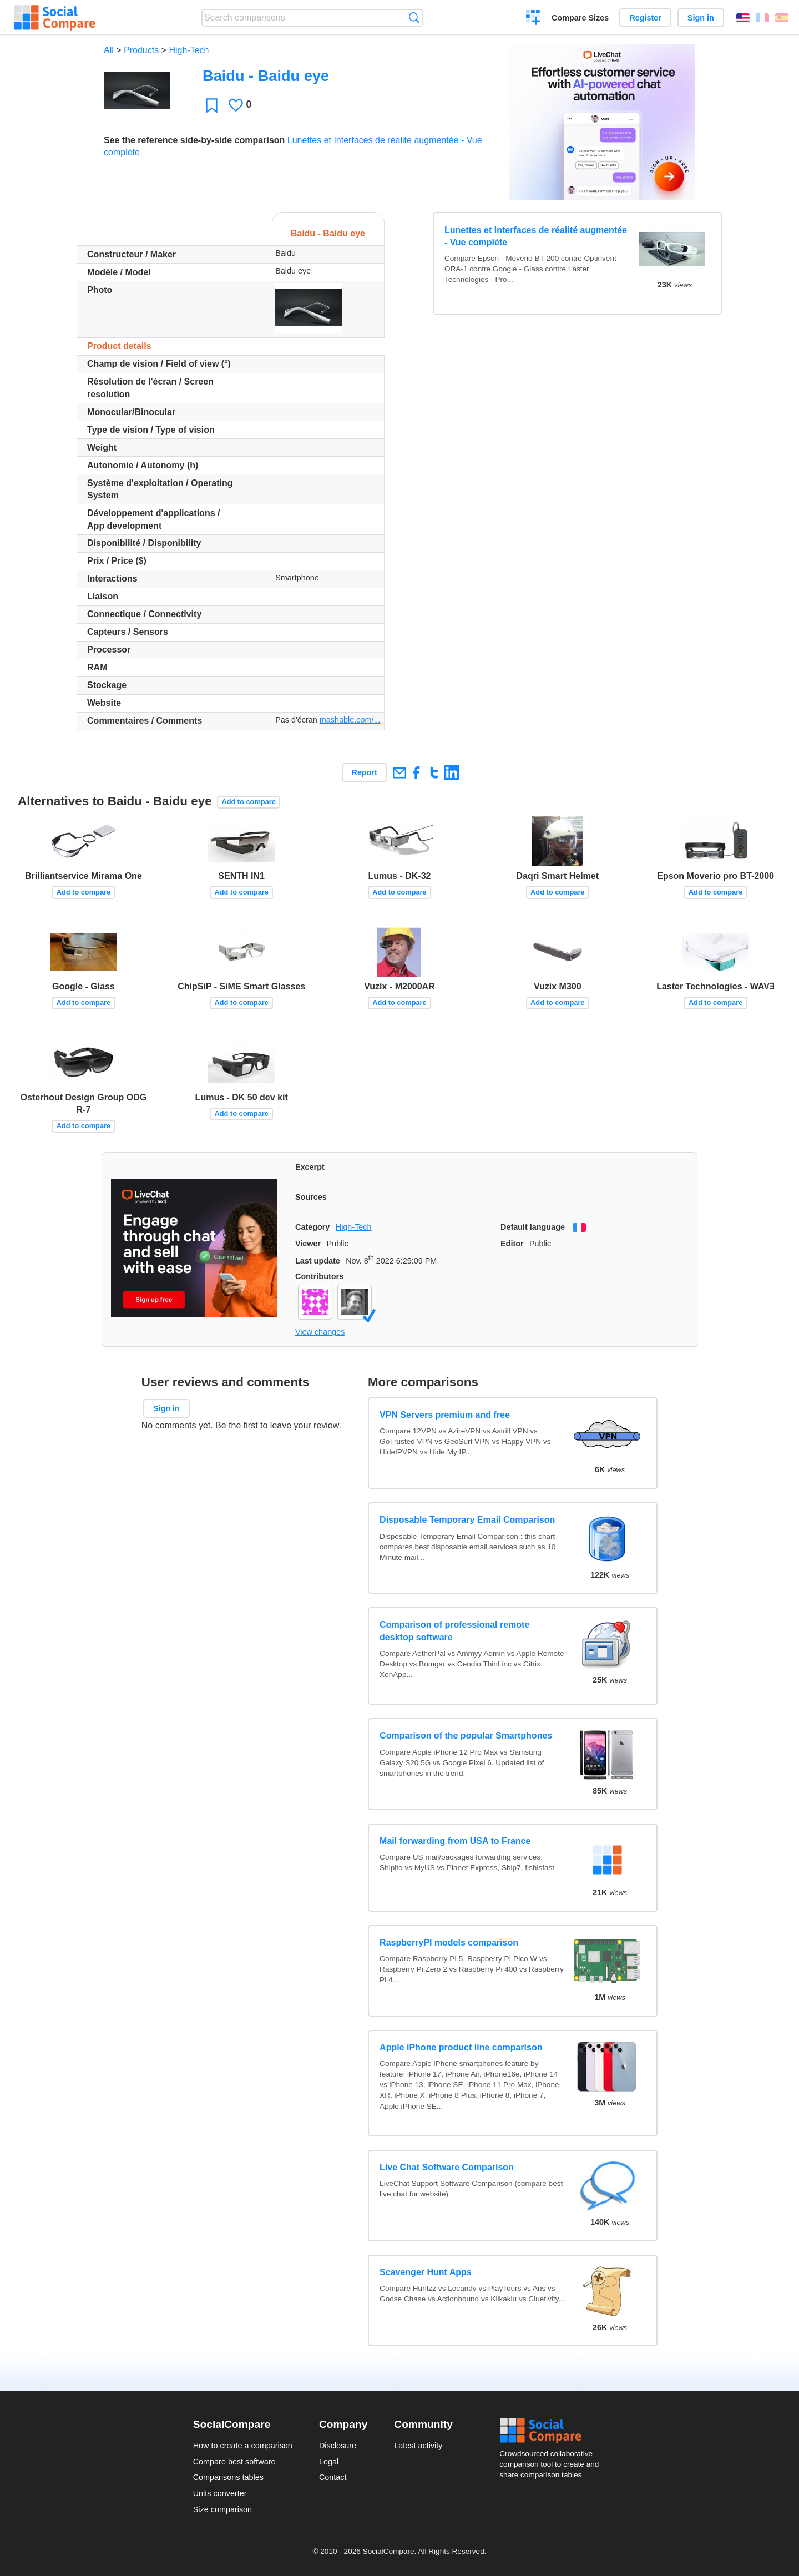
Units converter (220, 2493)
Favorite (211, 105)
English (743, 17)
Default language (532, 1227)
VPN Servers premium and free (445, 1415)
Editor (512, 1243)
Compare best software (234, 2461)
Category (312, 1227)
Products (141, 50)
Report (364, 772)
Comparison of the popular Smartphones (466, 1735)
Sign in (700, 17)
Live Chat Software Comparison (447, 2167)
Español (781, 17)
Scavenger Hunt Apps (426, 2272)
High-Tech (189, 50)
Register (645, 17)
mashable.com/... (350, 719)
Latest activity (418, 2445)
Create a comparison (533, 19)
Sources (311, 1197)
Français (762, 17)
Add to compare (248, 801)
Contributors (319, 1276)
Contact (333, 2477)
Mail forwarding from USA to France (455, 1841)
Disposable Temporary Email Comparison (467, 1519)
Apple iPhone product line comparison (461, 2047)
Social (552, 2430)
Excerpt (310, 1167)
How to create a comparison (242, 2445)
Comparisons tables (228, 2477)
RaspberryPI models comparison (449, 1942)
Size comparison (222, 2509)
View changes (320, 1331)
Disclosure (337, 2445)
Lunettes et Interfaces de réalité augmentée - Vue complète (535, 236)
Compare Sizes (580, 17)
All (109, 50)
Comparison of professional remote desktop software (454, 1630)
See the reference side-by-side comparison (194, 140)
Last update (317, 1260)
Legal (328, 2461)
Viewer (308, 1243)
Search (414, 17)
